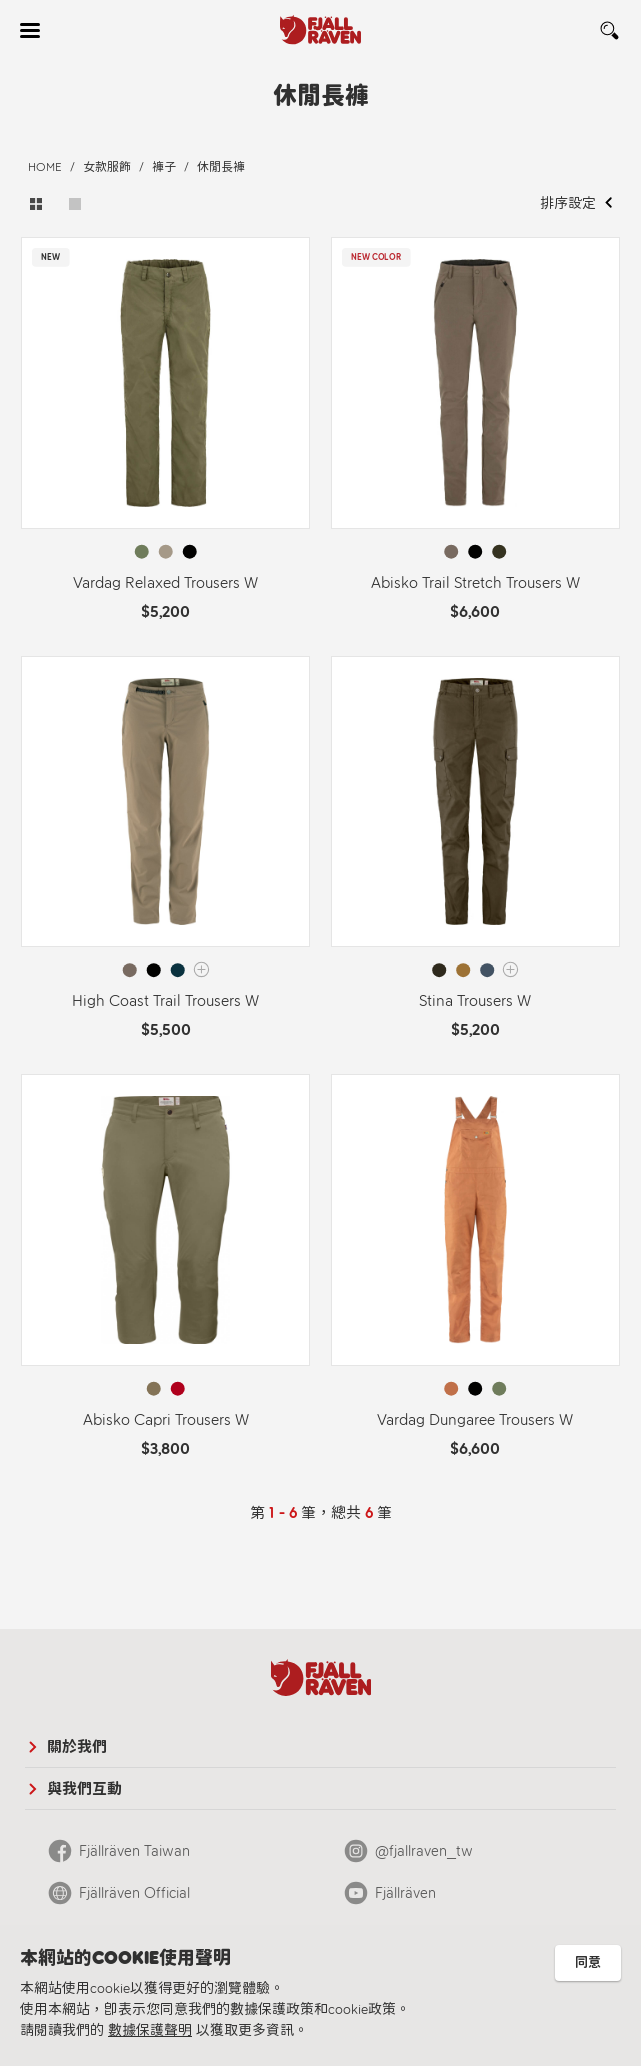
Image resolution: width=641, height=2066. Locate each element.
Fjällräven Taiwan (134, 1851)
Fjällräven (405, 1893)
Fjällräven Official (134, 1893)
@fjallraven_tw (424, 1851)
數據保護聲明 (150, 2030)
